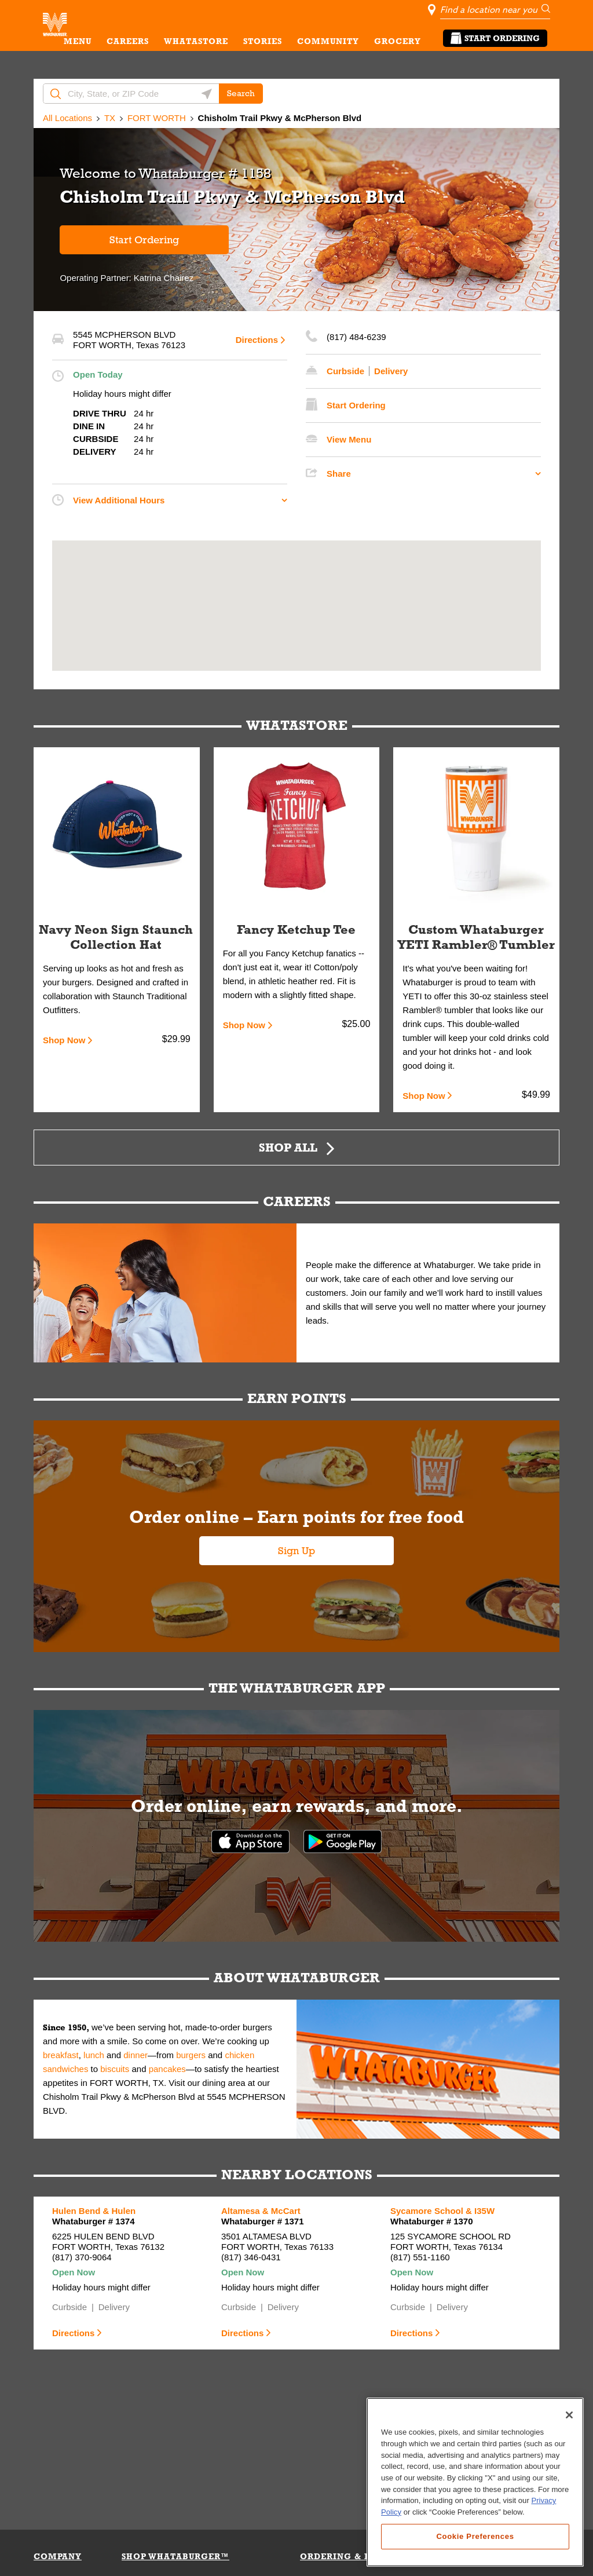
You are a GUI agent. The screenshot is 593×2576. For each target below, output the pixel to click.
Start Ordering (495, 38)
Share (339, 473)
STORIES (262, 41)
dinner (135, 2055)
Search (241, 93)
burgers (191, 2055)
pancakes (167, 2069)
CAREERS (128, 41)
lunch (93, 2055)
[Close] (569, 2453)
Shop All (288, 1147)
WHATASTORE (196, 41)
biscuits (114, 2069)
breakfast (61, 2055)
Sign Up (296, 1550)
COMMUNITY (328, 41)
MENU (77, 41)
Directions (257, 340)
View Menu (349, 439)
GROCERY (397, 41)
